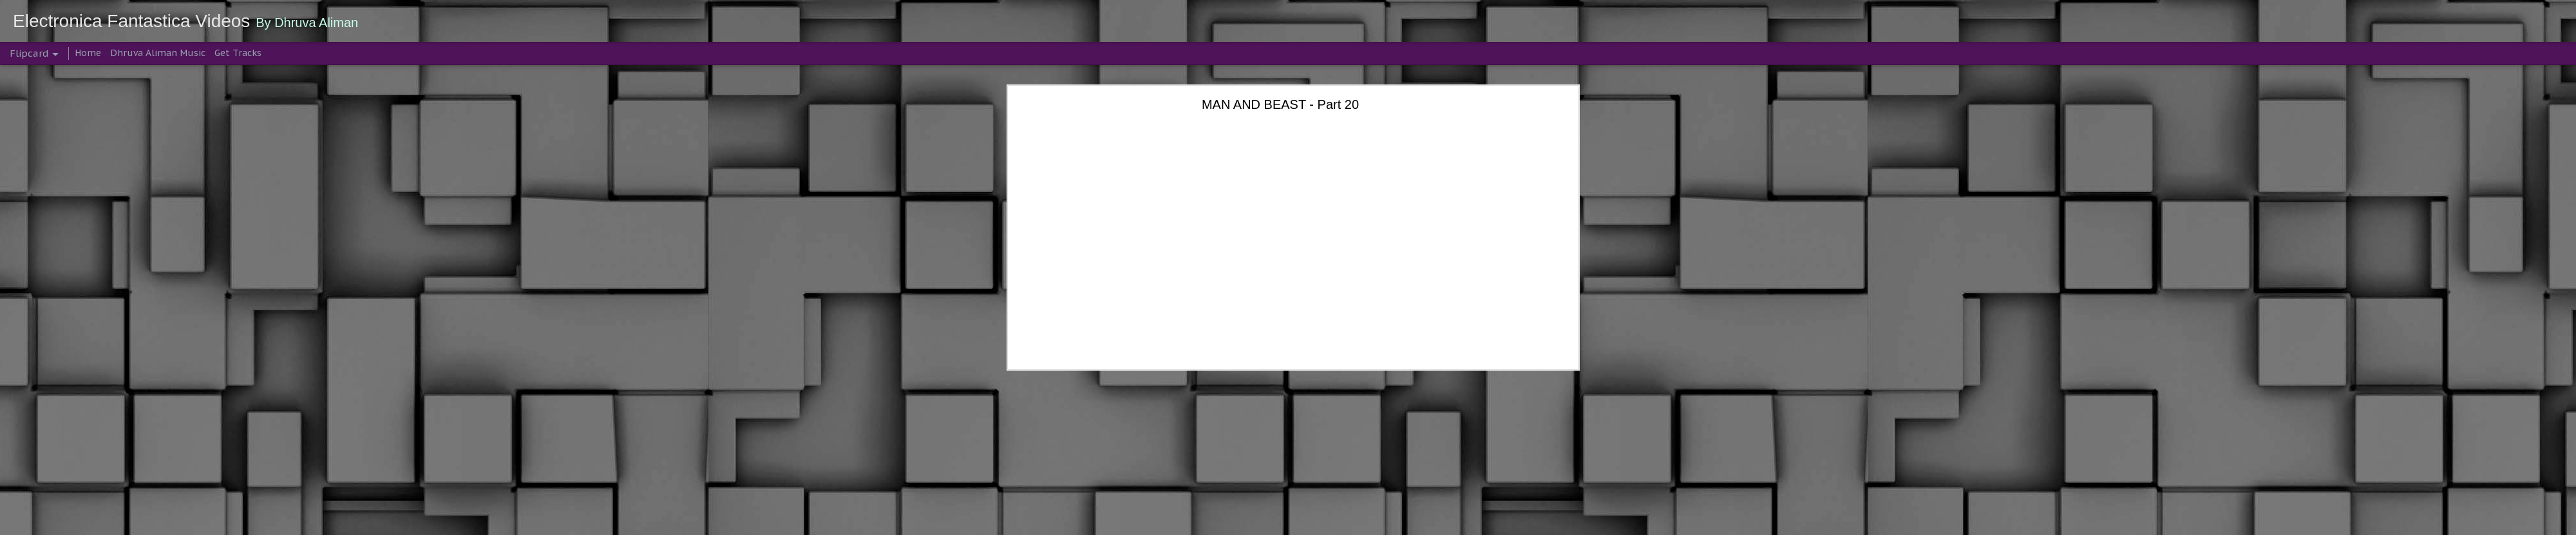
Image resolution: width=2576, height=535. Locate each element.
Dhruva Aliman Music (157, 53)
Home (88, 53)
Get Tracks (237, 53)
